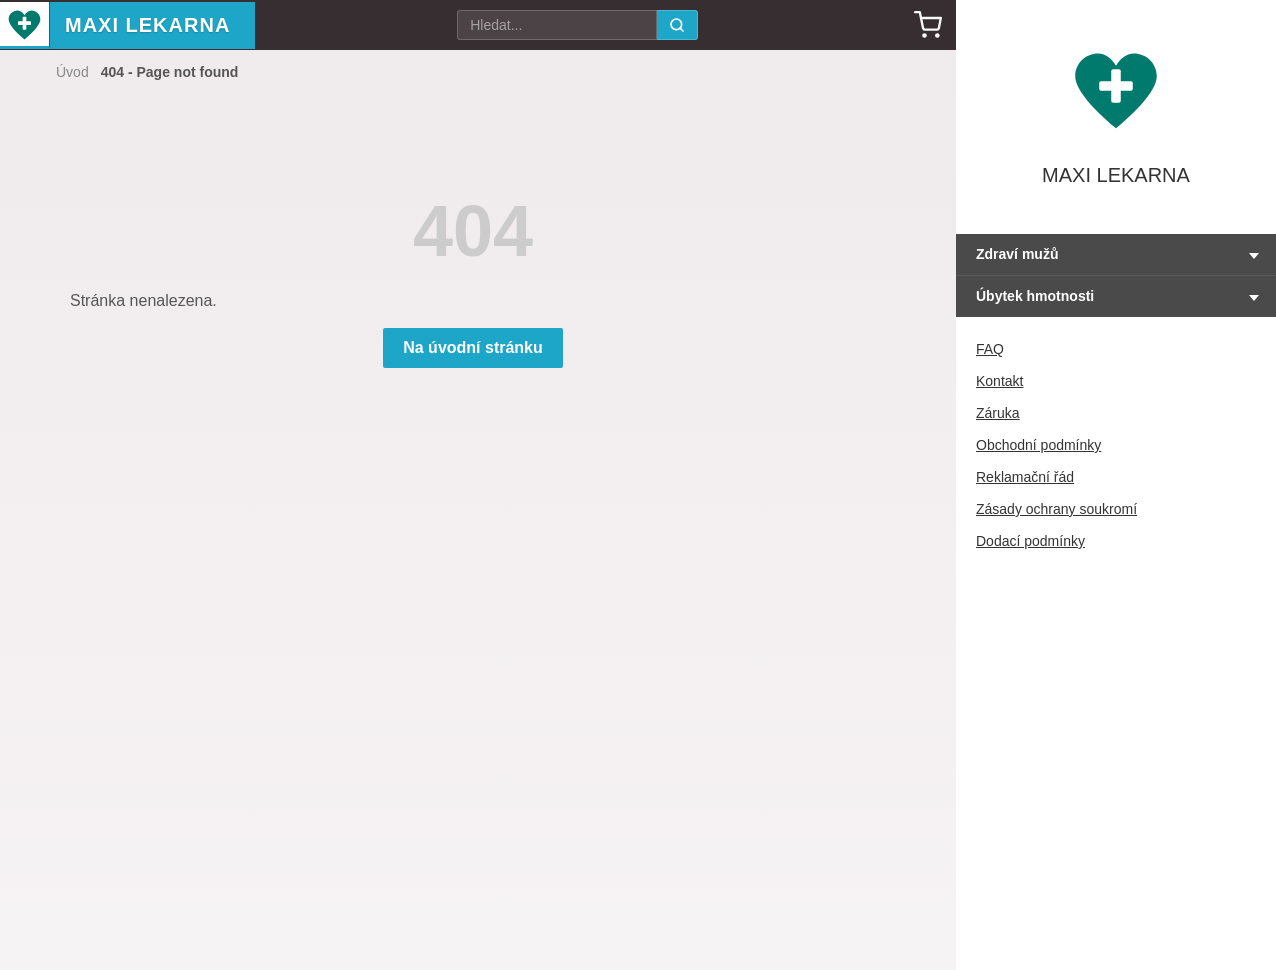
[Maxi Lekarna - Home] (25, 25)
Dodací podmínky (1030, 541)
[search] (677, 25)
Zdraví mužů (1017, 254)
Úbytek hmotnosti (1035, 296)
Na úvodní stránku (473, 347)
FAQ (990, 349)
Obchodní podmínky (1038, 445)
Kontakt (999, 381)
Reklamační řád (1025, 477)
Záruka (998, 413)
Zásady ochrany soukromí (1056, 509)
